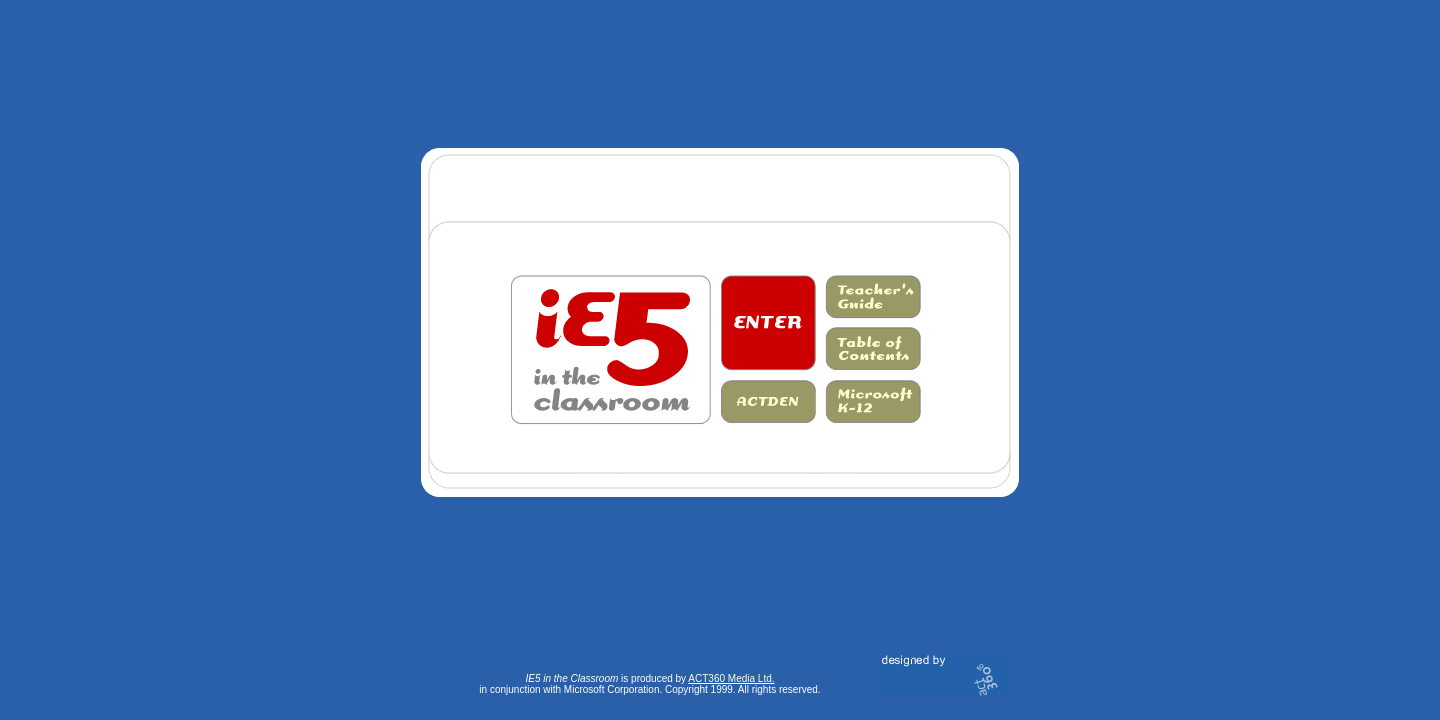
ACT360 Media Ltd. (731, 678)
